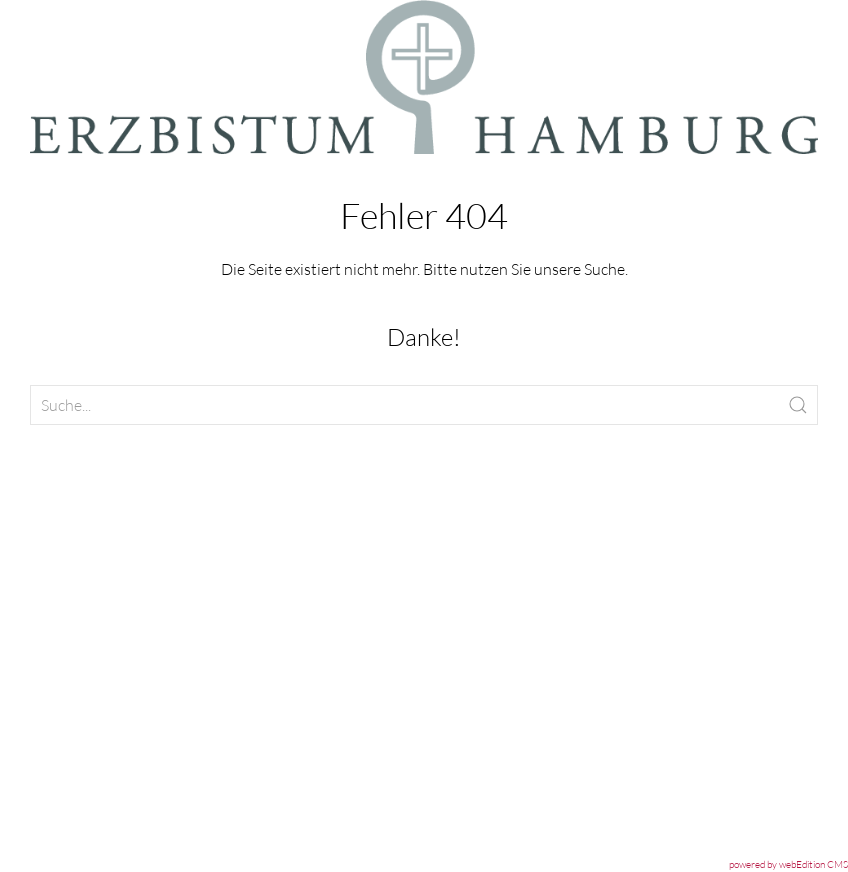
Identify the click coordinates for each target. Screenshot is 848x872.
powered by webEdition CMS (788, 864)
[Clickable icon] (424, 405)
